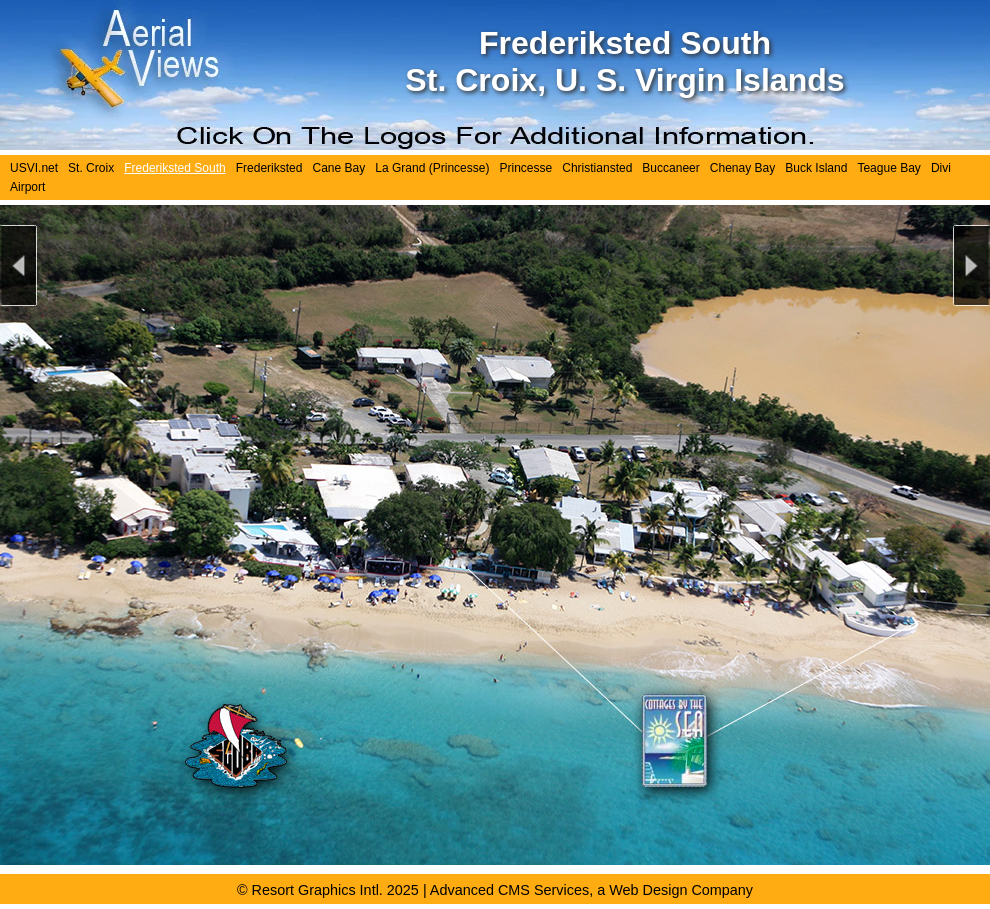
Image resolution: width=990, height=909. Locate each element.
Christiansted (597, 168)
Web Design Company (681, 890)
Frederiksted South (175, 168)
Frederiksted (269, 168)
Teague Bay (888, 168)
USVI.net (34, 168)
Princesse (525, 168)
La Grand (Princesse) (432, 168)
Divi (941, 168)
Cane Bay (338, 168)
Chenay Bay (742, 168)
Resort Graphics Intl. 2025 (335, 890)
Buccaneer (670, 168)
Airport (27, 187)
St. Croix (91, 168)
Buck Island (816, 168)
